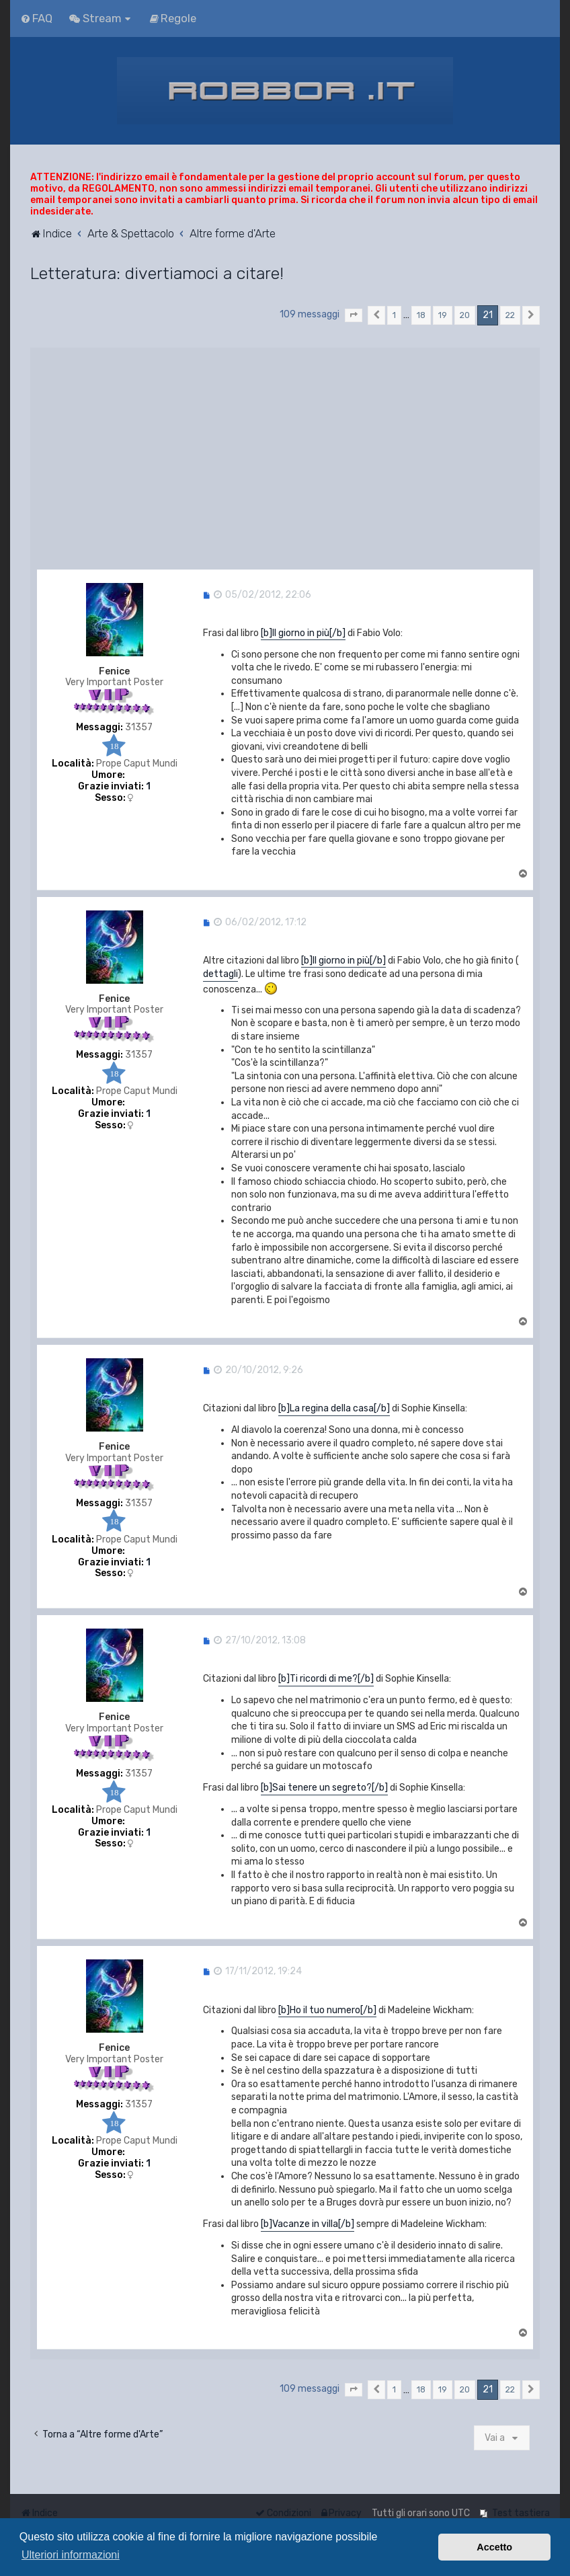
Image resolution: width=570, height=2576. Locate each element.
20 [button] (465, 315)
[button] (353, 315)
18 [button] (421, 315)
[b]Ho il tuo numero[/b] (327, 2010)
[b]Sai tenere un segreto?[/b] (324, 1787)
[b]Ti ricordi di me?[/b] (326, 1678)
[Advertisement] (285, 455)
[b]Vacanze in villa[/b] (307, 2224)
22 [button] (510, 315)
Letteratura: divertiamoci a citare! (157, 273)
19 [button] (442, 315)
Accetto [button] (494, 2547)
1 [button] (394, 315)
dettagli (220, 974)
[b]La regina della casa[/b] (334, 1408)
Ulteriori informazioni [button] (71, 2555)
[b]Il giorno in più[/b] (303, 633)
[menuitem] (36, 18)
